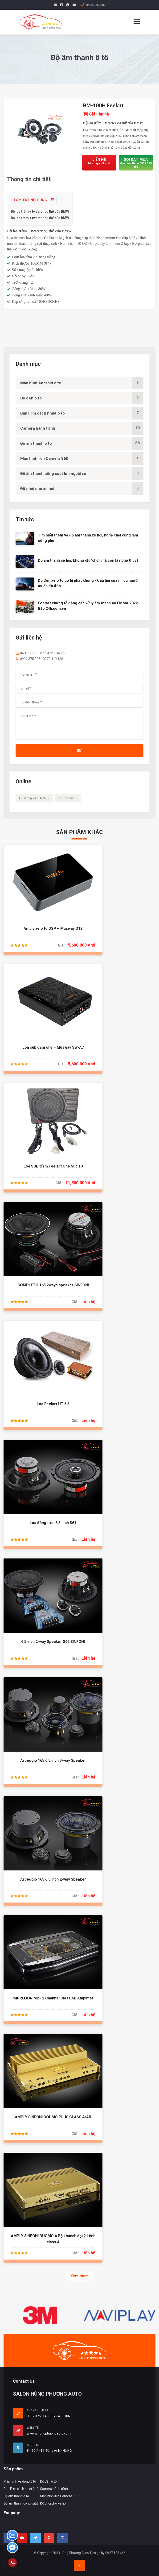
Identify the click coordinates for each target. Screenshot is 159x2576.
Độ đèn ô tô (81, 398)
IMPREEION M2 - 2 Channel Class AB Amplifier (53, 1998)
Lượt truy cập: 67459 (34, 798)
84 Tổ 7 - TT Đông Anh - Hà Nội (40, 653)
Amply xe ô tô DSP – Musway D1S (53, 928)
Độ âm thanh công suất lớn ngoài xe (81, 473)
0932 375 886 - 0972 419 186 (39, 659)
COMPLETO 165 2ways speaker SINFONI (53, 1285)
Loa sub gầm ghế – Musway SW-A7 (53, 1047)
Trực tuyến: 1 (68, 798)
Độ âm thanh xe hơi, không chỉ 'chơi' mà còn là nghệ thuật (88, 560)
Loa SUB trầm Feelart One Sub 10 (53, 1166)
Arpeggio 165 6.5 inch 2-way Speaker (53, 1879)
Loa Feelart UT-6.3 (53, 1404)
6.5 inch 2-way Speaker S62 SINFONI (53, 1641)
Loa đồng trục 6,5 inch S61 (53, 1523)
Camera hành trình (81, 428)
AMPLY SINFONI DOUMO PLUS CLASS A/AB (53, 2117)
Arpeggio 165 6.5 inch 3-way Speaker (53, 1760)
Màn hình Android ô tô (81, 383)
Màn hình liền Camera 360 (81, 458)
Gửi (79, 750)
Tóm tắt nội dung (33, 200)
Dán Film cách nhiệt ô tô (81, 413)
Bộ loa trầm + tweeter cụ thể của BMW (40, 211)
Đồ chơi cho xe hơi (81, 488)
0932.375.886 (93, 5)
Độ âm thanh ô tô (81, 443)
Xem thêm (79, 2276)
